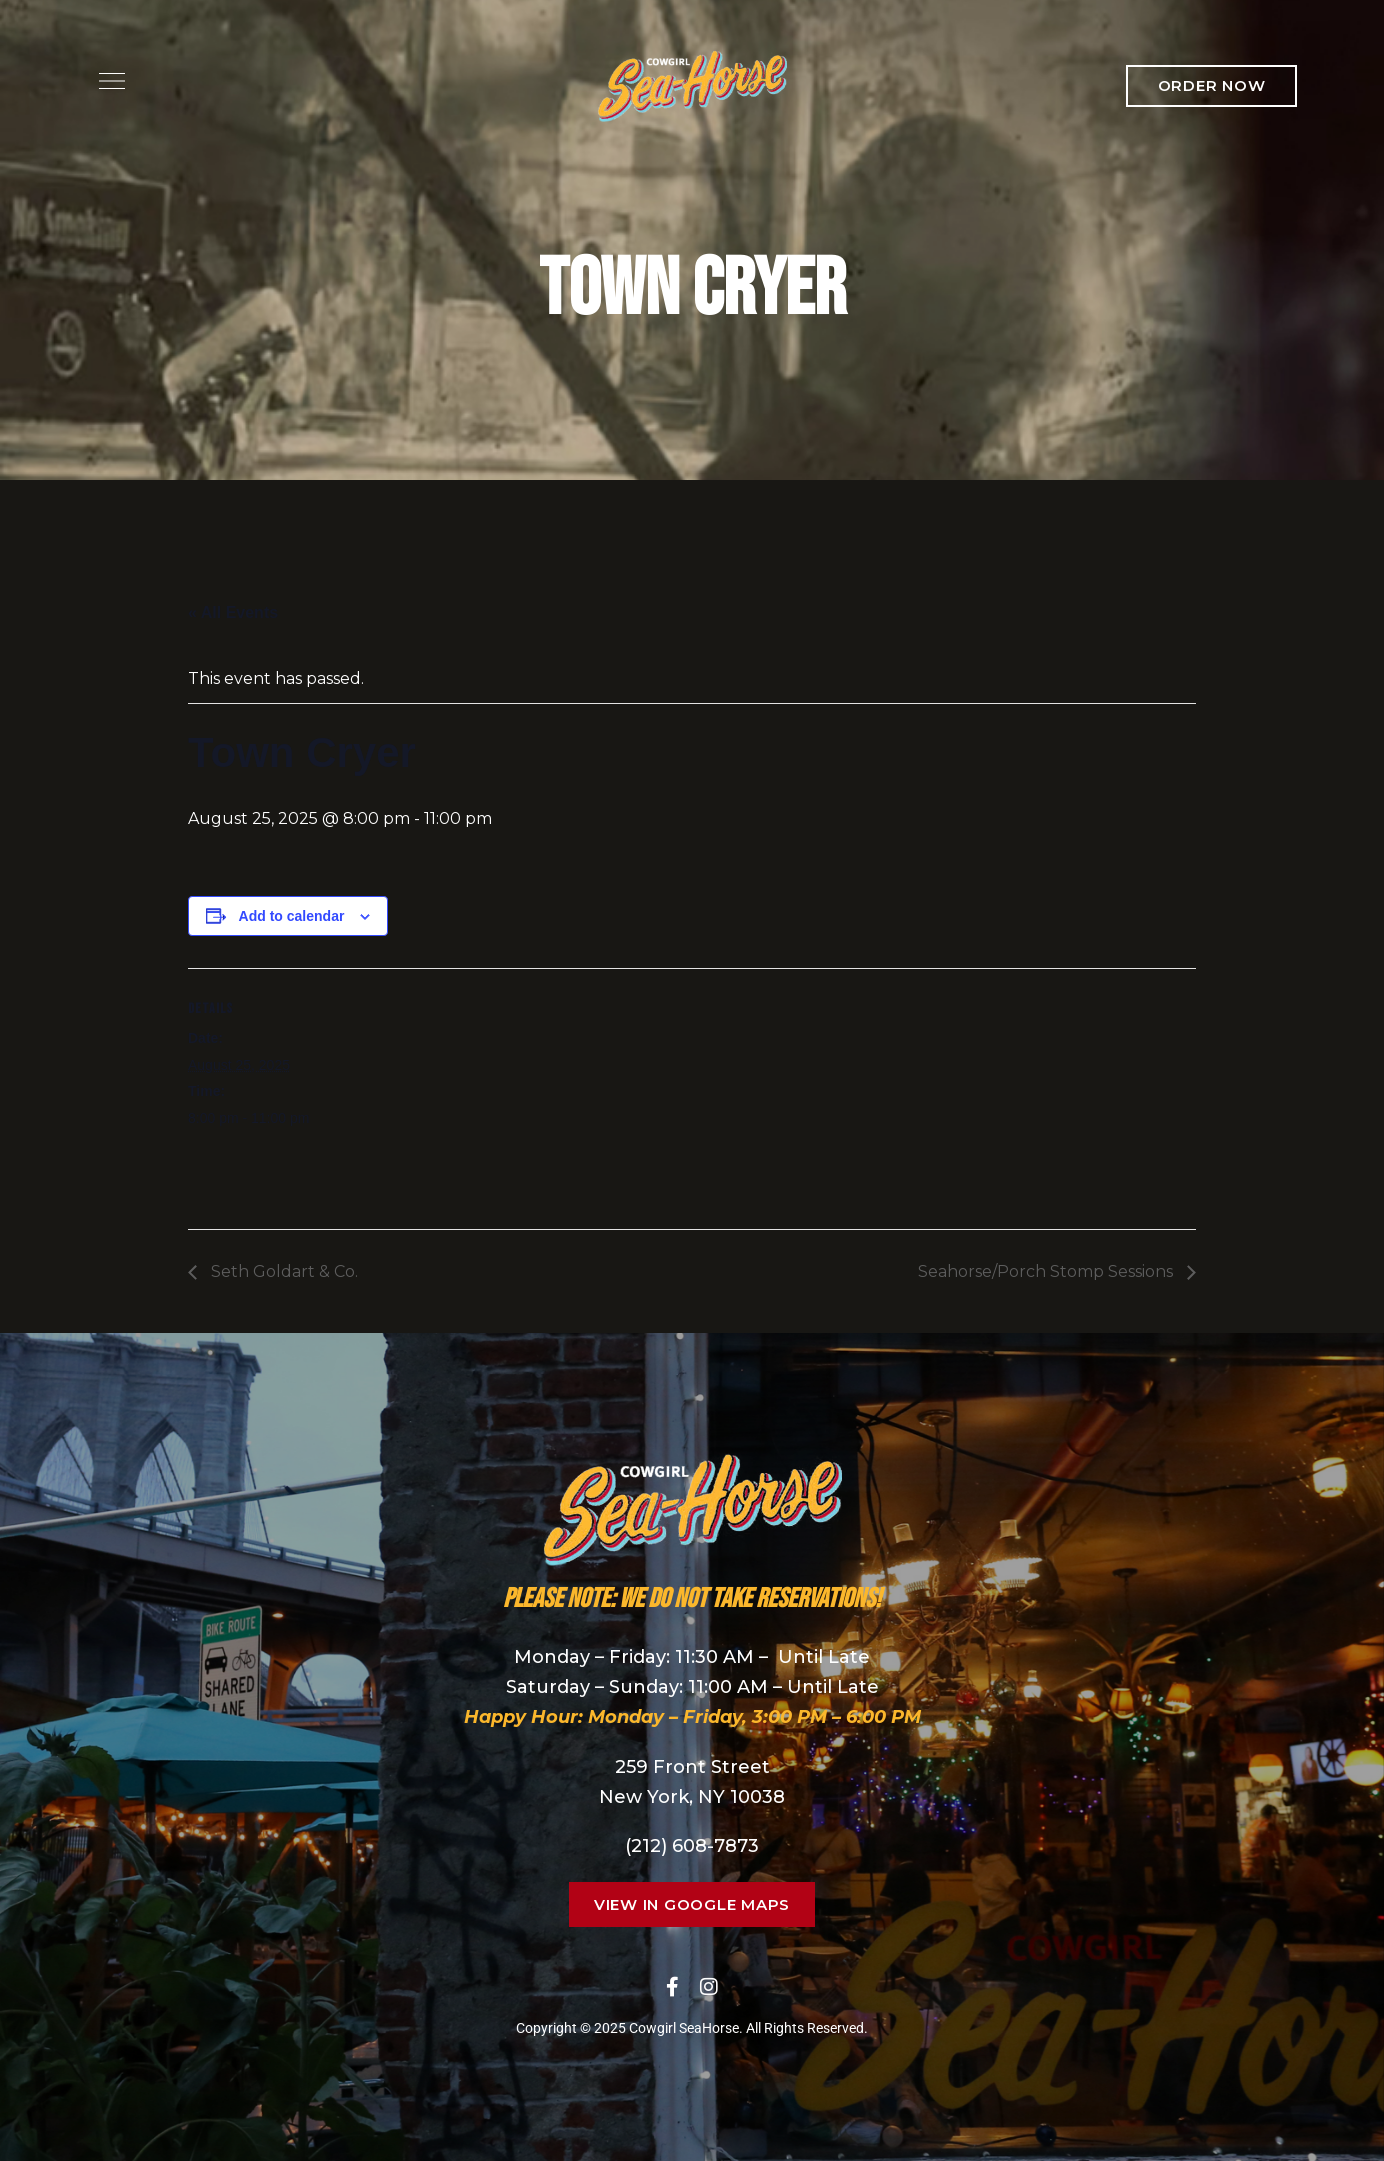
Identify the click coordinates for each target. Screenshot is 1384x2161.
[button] (1212, 86)
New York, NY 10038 (692, 1797)
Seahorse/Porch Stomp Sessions (1047, 1271)
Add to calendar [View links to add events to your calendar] (292, 916)
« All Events (233, 612)
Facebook (672, 1987)
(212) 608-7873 (692, 1846)
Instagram (709, 1987)
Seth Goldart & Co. (282, 1271)
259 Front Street (692, 1767)
